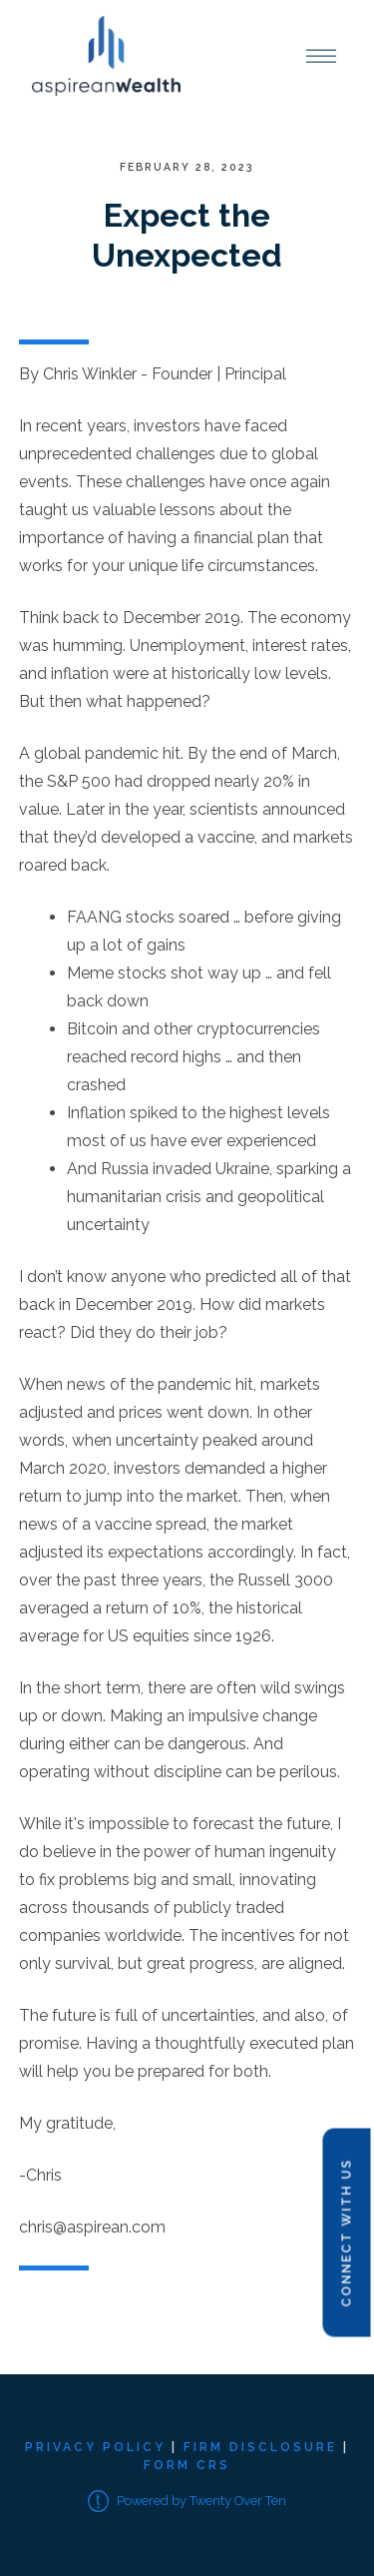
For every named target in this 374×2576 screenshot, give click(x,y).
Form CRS (187, 2465)
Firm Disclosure (260, 2447)
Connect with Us (346, 2233)
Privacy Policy (95, 2447)
